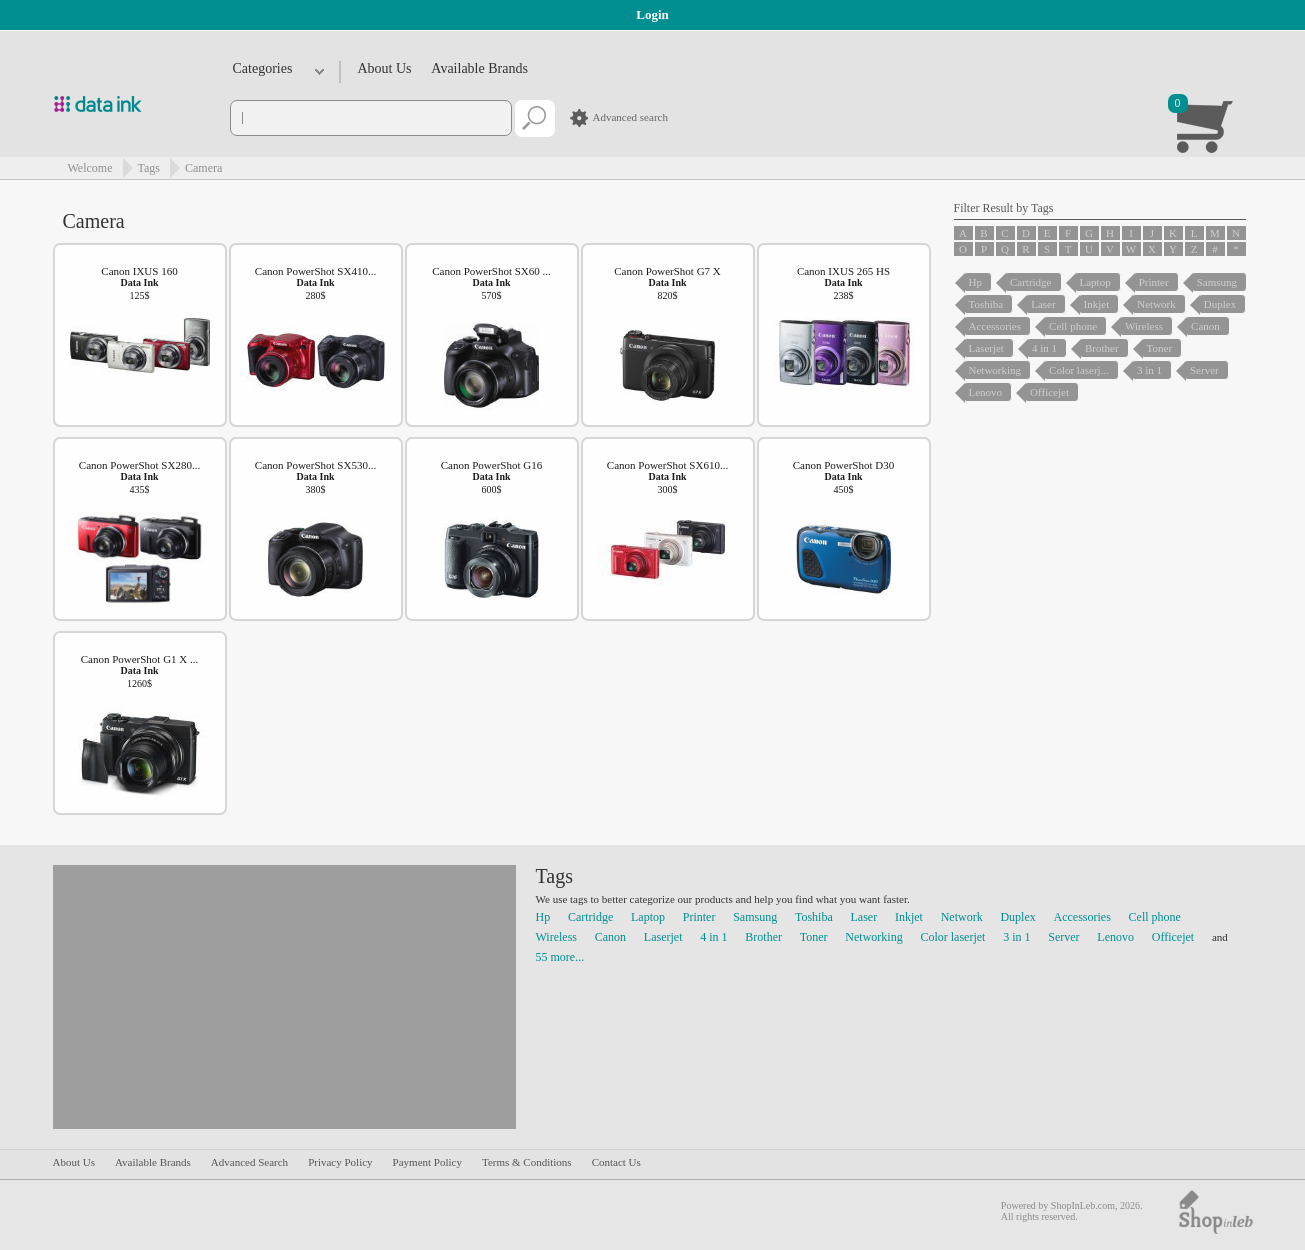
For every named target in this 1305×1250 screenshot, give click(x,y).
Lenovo (1115, 937)
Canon (610, 937)
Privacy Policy (340, 1162)
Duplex (1017, 917)
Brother (763, 937)
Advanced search (630, 117)
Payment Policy (427, 1162)
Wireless (557, 937)
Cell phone (1155, 917)
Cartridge (590, 917)
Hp (543, 917)
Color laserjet (952, 937)
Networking (873, 937)
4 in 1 (713, 937)
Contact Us (616, 1162)
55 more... (560, 957)
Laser (864, 917)
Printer (699, 917)
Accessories (1082, 917)
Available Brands (479, 68)
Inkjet (909, 917)
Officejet (1173, 937)
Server (1063, 937)
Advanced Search (249, 1162)
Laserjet (663, 937)
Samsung (755, 917)
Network (962, 917)
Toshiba (814, 917)
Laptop (648, 917)
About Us (385, 68)
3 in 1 (1016, 937)
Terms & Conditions (527, 1162)
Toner (814, 937)
